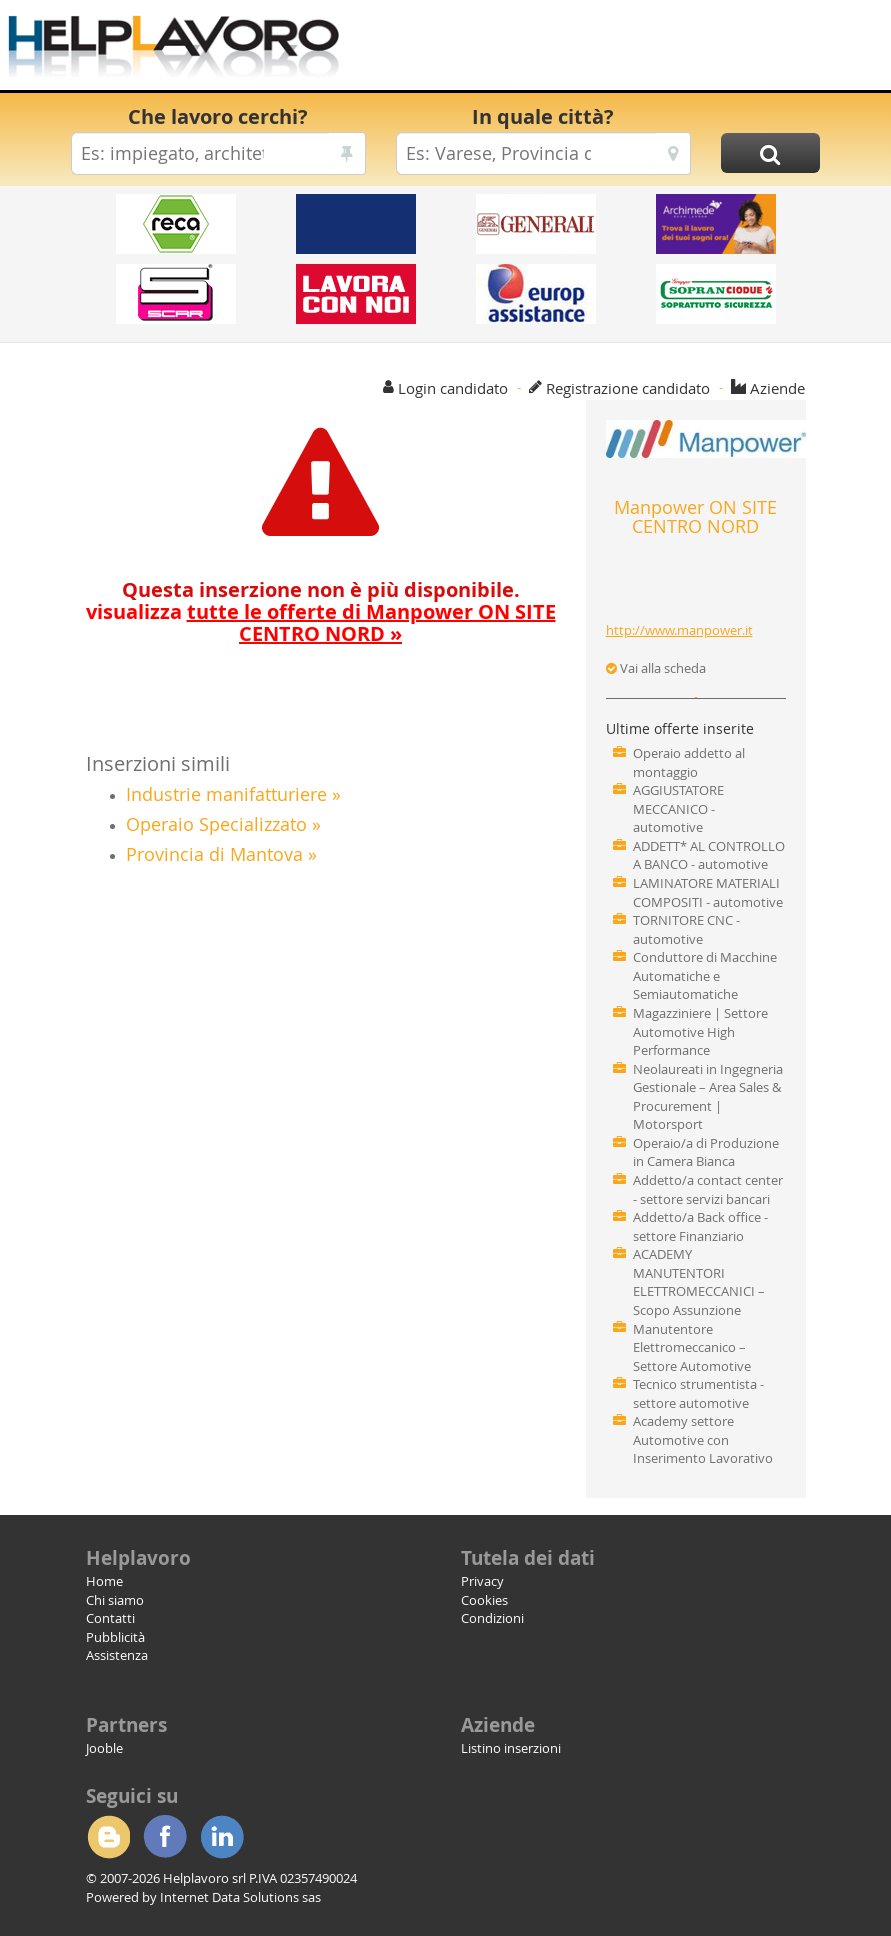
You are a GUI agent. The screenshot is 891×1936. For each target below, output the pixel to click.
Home (104, 1581)
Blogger (108, 1837)
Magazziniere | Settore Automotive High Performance (700, 1031)
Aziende (777, 388)
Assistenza (117, 1655)
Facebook (165, 1837)
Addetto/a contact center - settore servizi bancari (708, 1189)
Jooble (104, 1748)
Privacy (482, 1581)
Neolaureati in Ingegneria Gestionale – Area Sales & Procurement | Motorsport (708, 1097)
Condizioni (492, 1618)
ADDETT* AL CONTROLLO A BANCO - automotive (709, 855)
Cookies (484, 1600)
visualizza (321, 622)
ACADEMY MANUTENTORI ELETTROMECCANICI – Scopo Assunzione (699, 1282)
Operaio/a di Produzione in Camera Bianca (706, 1152)
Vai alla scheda (656, 668)
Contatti (110, 1618)
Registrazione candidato (628, 388)
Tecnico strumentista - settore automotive (698, 1393)
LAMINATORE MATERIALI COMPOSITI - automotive (708, 892)
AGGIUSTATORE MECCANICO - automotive (678, 808)
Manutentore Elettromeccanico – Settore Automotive (692, 1347)
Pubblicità (115, 1637)
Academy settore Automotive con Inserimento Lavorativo (703, 1439)
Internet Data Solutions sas (240, 1897)
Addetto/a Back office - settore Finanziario (700, 1226)
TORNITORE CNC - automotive (686, 929)
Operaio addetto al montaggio (689, 762)
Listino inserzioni (511, 1748)
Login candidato (453, 388)
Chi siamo (115, 1600)
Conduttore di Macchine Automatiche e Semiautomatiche (705, 975)
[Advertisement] (615, 50)
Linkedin (222, 1837)
